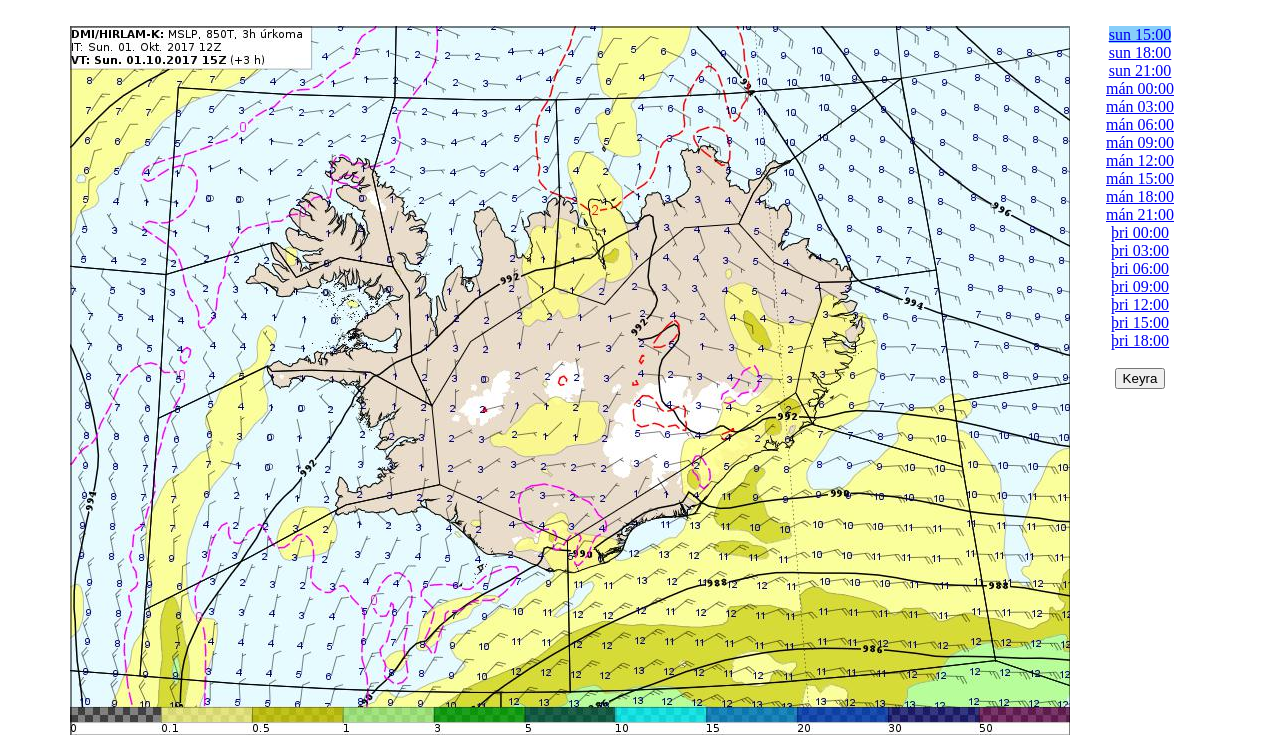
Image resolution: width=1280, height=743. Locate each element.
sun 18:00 (1140, 52)
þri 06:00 (1140, 268)
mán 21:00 (1140, 214)
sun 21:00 (1140, 70)
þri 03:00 (1140, 250)
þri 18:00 (1140, 340)
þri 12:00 (1140, 304)
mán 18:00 (1140, 196)
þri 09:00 (1140, 286)
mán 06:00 (1140, 124)
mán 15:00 (1140, 178)
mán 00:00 (1140, 88)
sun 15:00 (1140, 34)
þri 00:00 (1140, 232)
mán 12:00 (1140, 160)
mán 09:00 (1140, 142)
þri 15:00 (1140, 322)
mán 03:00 (1140, 106)
